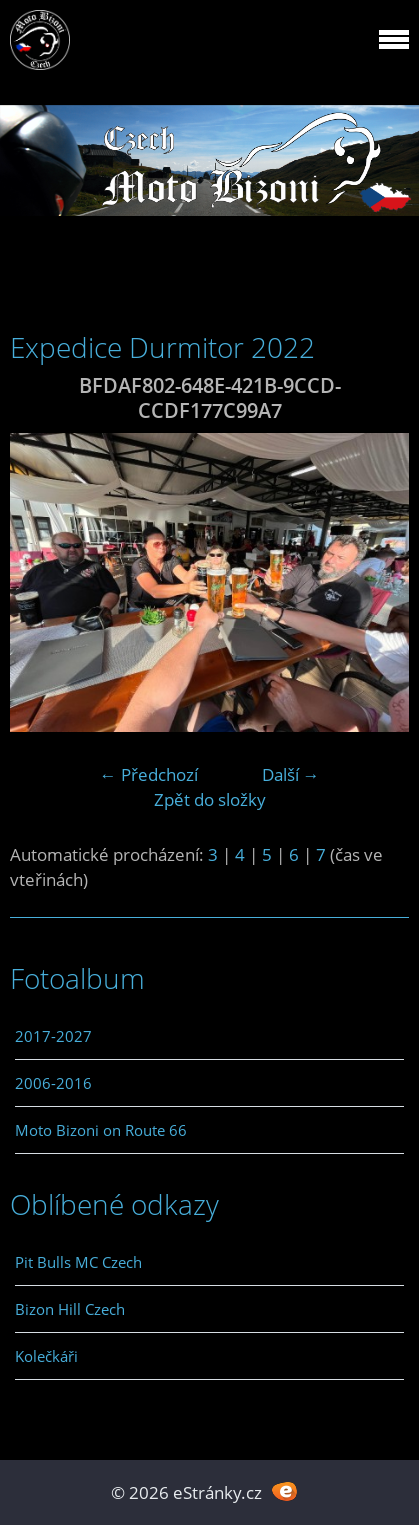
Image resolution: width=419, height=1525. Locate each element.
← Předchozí (149, 774)
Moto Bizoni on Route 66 (101, 1130)
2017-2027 (53, 1036)
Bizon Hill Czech (70, 1309)
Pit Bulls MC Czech (78, 1262)
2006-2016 (53, 1083)
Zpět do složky (210, 799)
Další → (291, 774)
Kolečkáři (46, 1356)
